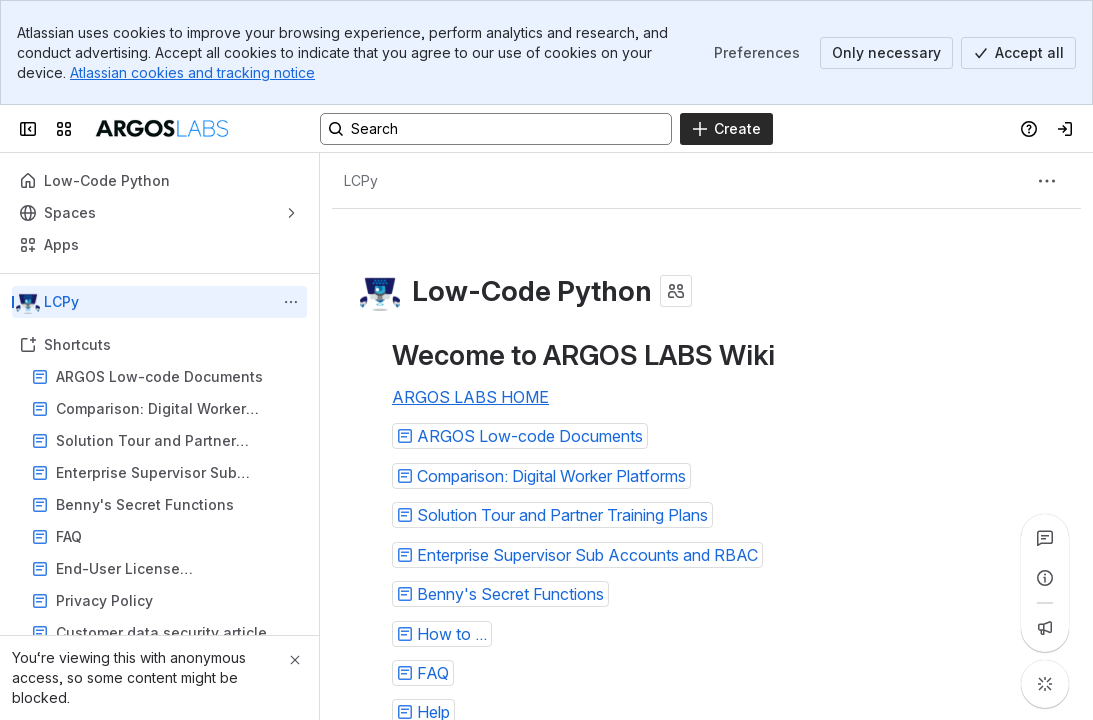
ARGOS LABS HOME (470, 397)
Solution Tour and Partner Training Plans (146, 441)
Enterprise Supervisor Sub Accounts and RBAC (146, 473)
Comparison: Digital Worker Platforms (151, 409)
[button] (520, 436)
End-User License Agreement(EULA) (118, 569)
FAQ (165, 537)
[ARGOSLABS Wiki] (161, 129)
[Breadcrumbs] (361, 181)
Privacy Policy (165, 601)
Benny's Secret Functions (145, 504)
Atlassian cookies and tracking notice (192, 72)
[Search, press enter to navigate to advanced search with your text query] (496, 129)
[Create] (726, 129)
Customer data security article (161, 632)
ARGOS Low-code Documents (159, 376)
